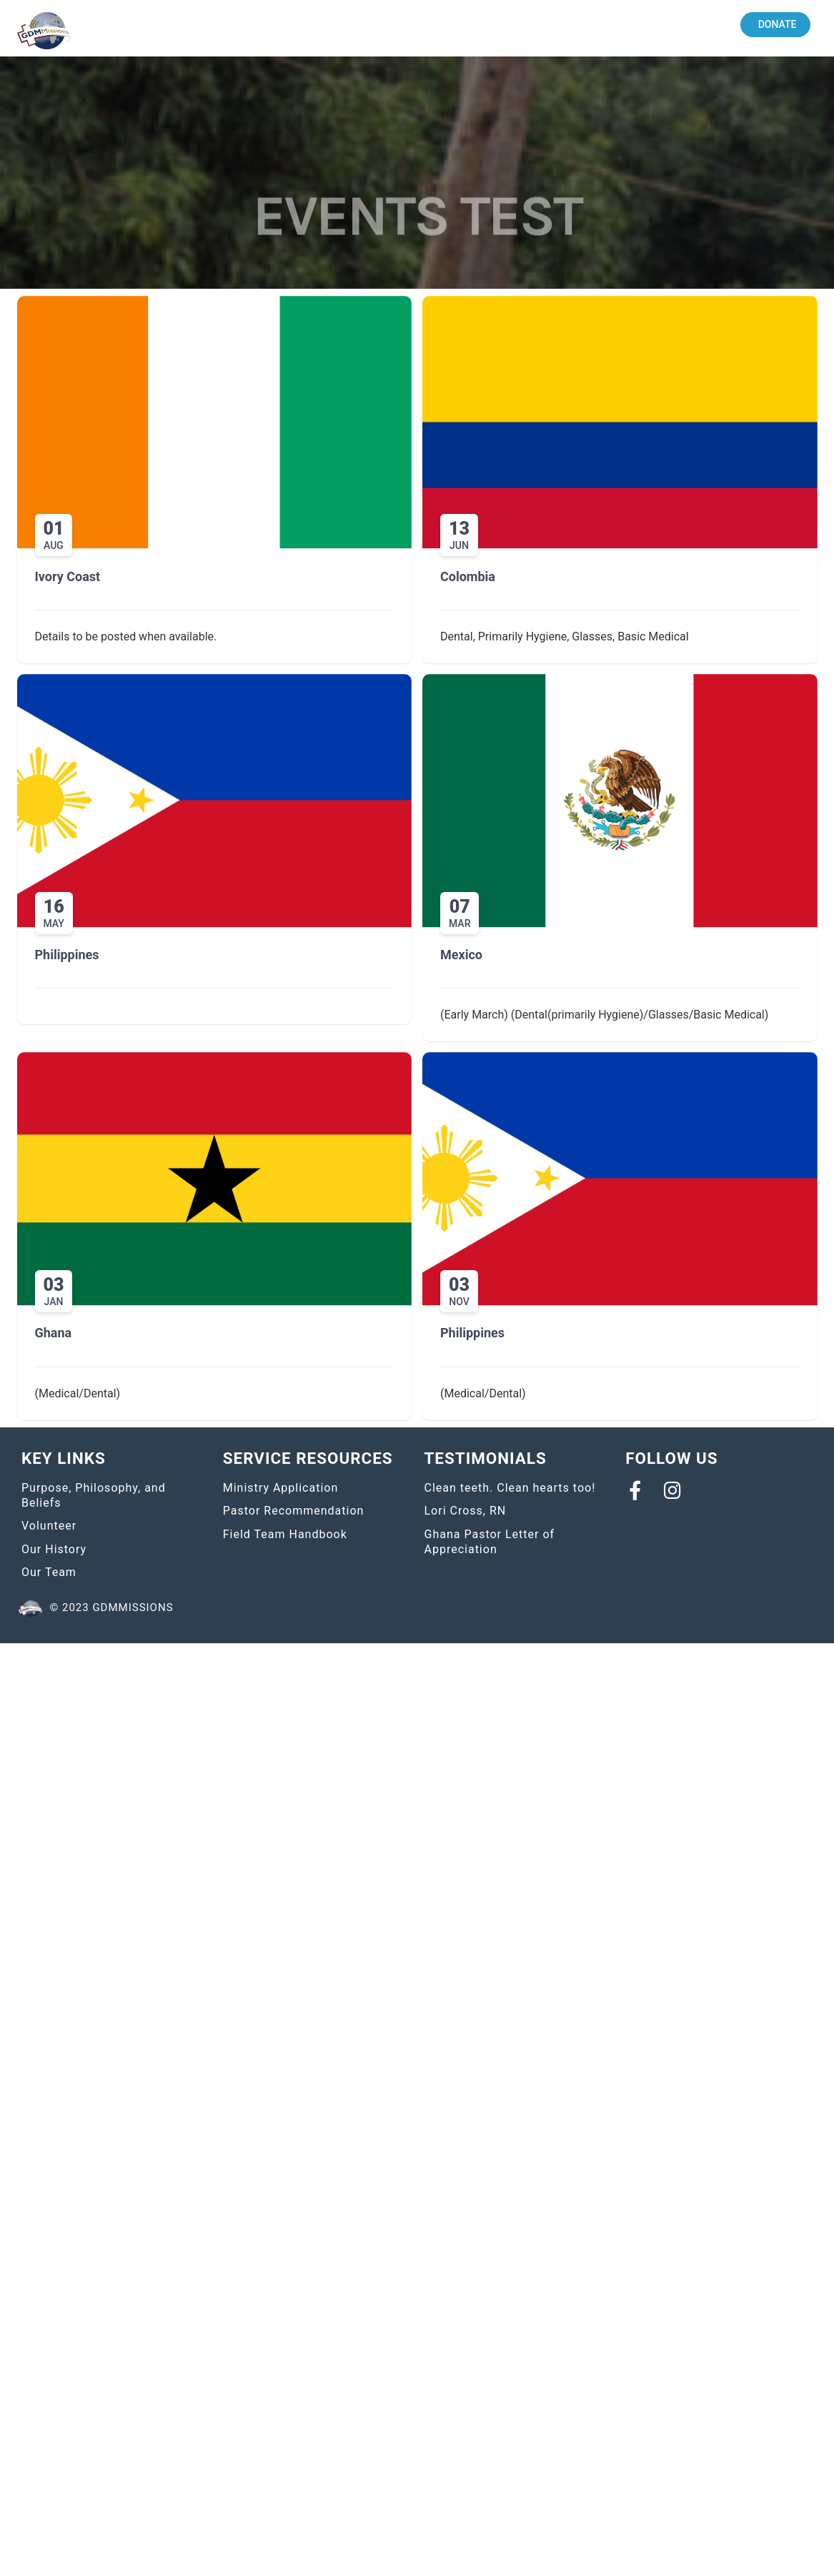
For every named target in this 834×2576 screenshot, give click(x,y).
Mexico (461, 954)
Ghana (53, 1332)
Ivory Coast (68, 576)
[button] (775, 24)
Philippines (67, 954)
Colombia (467, 576)
